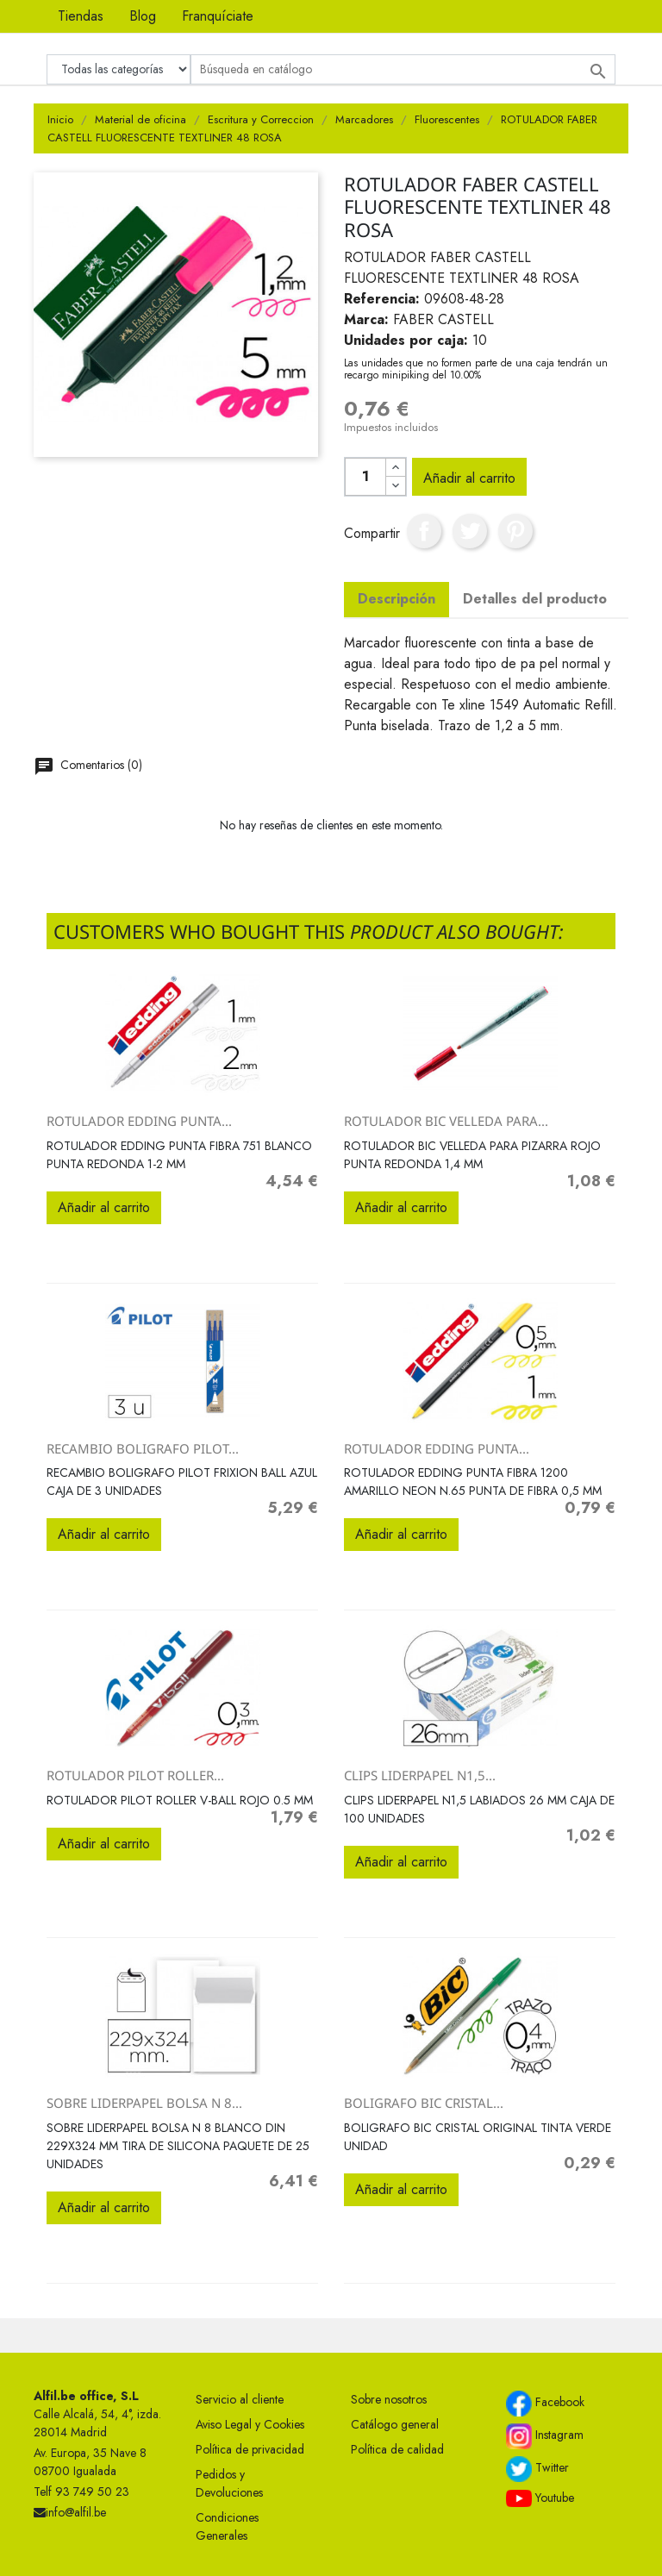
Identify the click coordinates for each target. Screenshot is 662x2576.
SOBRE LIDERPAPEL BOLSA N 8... (144, 2102)
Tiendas (80, 16)
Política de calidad (397, 2449)
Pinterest (515, 531)
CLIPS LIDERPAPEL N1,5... (420, 1775)
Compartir (424, 531)
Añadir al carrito (469, 478)
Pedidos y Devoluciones (229, 2483)
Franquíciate (217, 16)
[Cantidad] (365, 477)
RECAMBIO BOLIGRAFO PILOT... (143, 1448)
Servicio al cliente (240, 2399)
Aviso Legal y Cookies (250, 2424)
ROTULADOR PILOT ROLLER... (135, 1775)
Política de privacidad (250, 2449)
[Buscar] (402, 69)
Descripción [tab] (396, 599)
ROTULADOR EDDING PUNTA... (139, 1120)
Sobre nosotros (389, 2399)
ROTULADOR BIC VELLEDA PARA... (446, 1120)
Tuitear (470, 531)
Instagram (545, 2436)
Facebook (545, 2404)
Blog (142, 16)
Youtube (540, 2498)
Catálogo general (395, 2424)
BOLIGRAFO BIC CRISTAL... (423, 2102)
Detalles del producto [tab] (535, 599)
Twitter (537, 2469)
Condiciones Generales (227, 2526)
